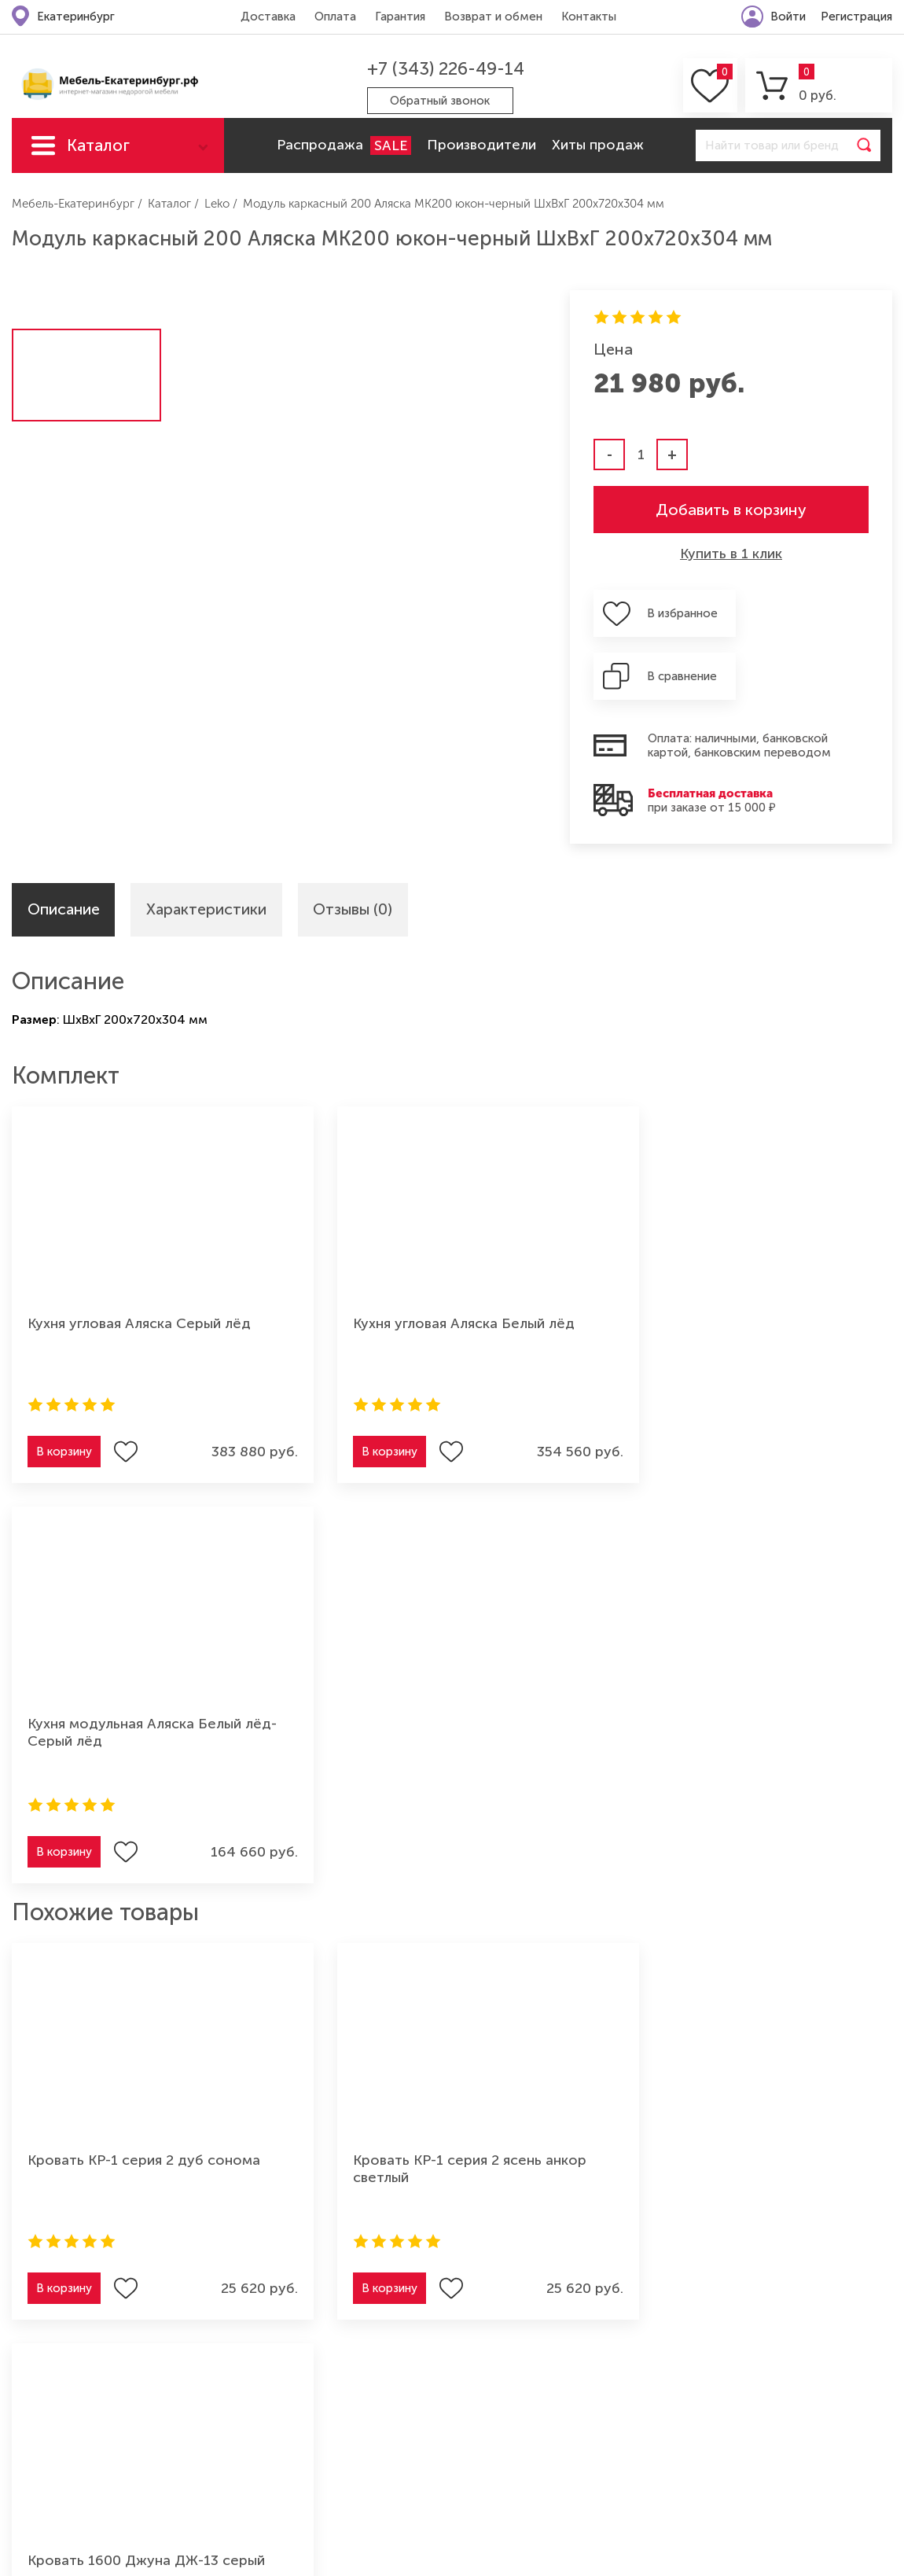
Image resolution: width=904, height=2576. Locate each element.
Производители (481, 144)
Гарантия (399, 16)
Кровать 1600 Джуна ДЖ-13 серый (749, 1698)
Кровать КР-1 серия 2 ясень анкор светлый (445, 1707)
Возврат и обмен (492, 16)
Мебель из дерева (216, 2407)
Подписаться (833, 1929)
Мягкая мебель (57, 2355)
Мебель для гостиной (78, 2381)
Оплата (334, 16)
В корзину (64, 1390)
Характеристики (209, 847)
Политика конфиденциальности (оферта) (763, 2251)
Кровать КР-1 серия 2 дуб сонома (144, 1698)
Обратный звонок (440, 101)
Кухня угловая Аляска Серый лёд (139, 1262)
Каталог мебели (98, 154)
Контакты (588, 16)
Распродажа (344, 145)
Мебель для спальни (74, 2433)
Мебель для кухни (66, 2407)
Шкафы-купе (51, 2459)
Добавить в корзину (731, 509)
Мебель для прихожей (229, 2381)
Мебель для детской (223, 2355)
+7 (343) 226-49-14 (444, 68)
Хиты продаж (598, 144)
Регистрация (856, 16)
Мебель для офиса (218, 2433)
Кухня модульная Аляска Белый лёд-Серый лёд (737, 1270)
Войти (788, 16)
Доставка (267, 16)
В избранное (676, 613)
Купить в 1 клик (731, 553)
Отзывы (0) (358, 847)
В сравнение (820, 613)
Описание (64, 847)
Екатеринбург (76, 16)
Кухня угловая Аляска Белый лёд (439, 1262)
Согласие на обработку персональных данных (818, 1978)
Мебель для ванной (221, 2459)
